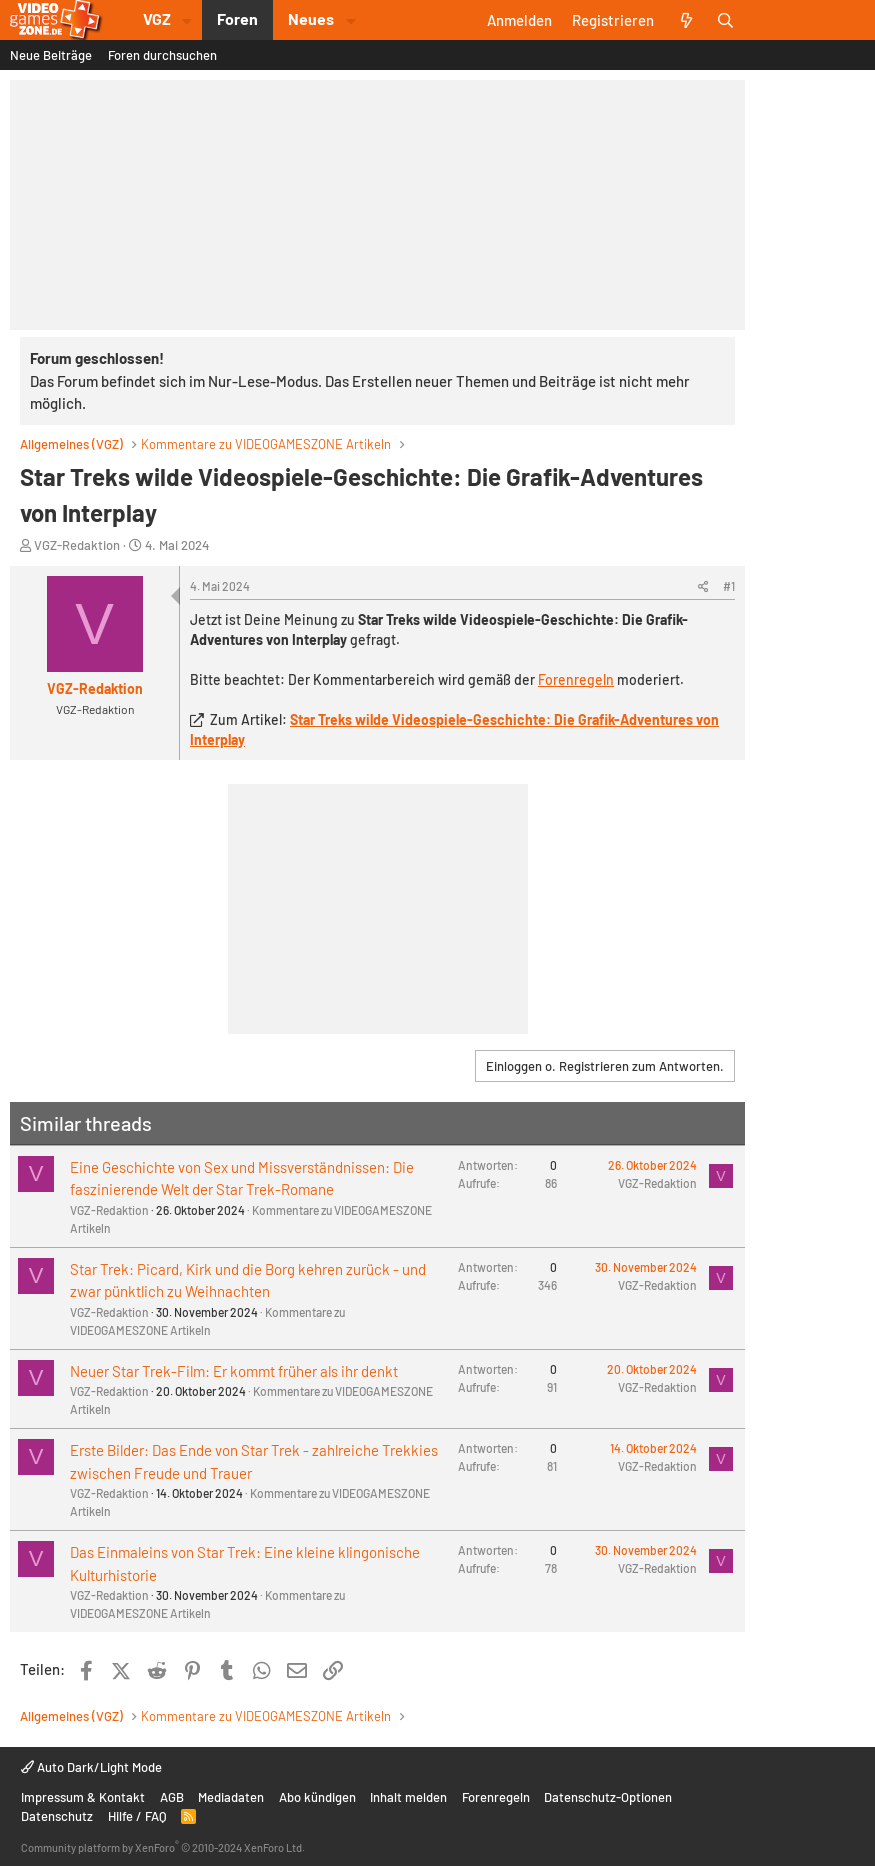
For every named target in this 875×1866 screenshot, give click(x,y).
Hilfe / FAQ (137, 1816)
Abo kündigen (317, 1797)
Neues (311, 18)
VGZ (157, 18)
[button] (187, 20)
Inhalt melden (408, 1797)
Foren (237, 18)
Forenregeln (576, 679)
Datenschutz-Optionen (608, 1797)
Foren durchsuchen (162, 55)
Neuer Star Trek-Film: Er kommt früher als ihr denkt (234, 1371)
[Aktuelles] (685, 20)
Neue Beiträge (51, 55)
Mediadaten (231, 1797)
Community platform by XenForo (163, 1847)
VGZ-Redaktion (77, 545)
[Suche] (725, 20)
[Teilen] (703, 586)
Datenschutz (57, 1816)
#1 (729, 586)
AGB (172, 1797)
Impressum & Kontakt (83, 1797)
